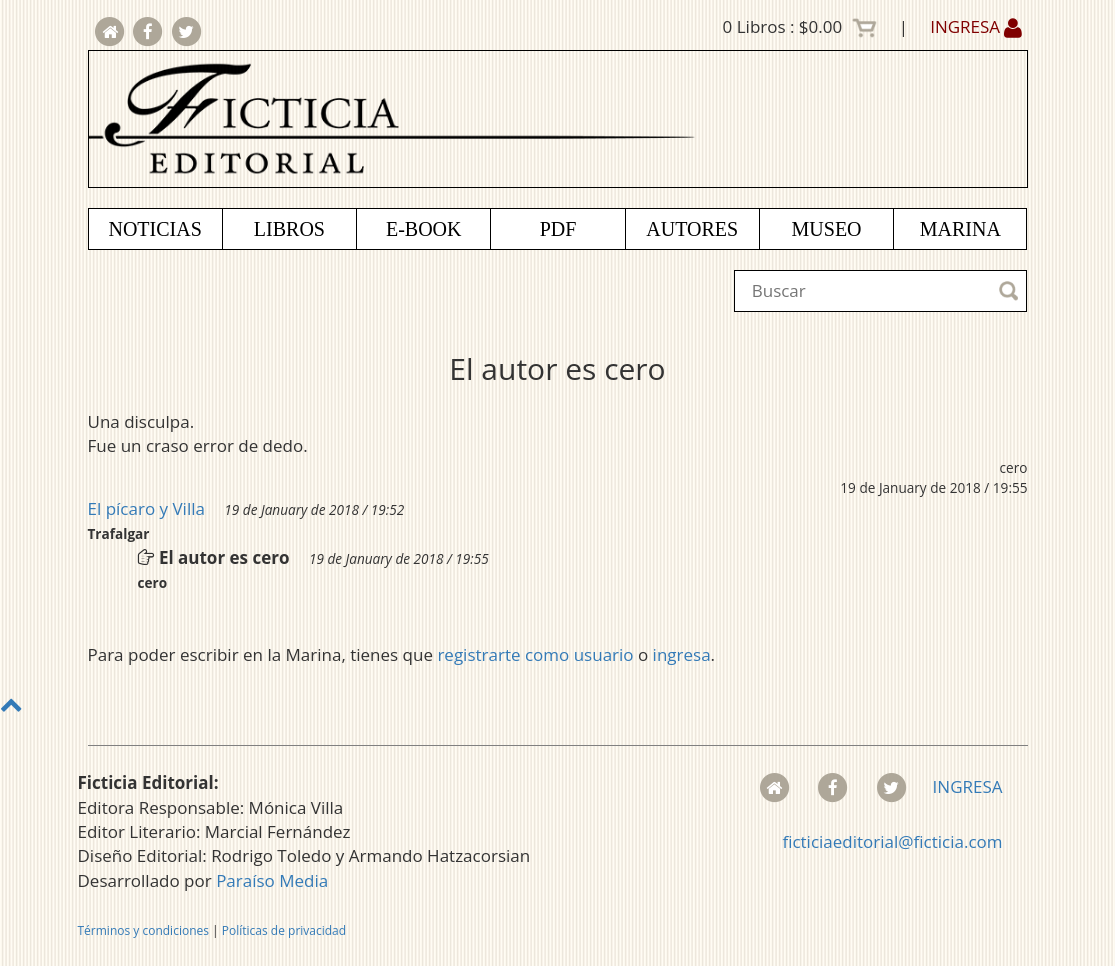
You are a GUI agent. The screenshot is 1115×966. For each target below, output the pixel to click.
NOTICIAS (154, 229)
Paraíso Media (272, 880)
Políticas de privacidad (284, 930)
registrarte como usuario (535, 654)
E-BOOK (424, 229)
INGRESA (976, 26)
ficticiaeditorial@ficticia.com (892, 841)
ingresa (682, 654)
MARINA (960, 229)
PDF (558, 229)
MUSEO (827, 229)
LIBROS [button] (289, 229)
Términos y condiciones (143, 930)
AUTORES (692, 229)
